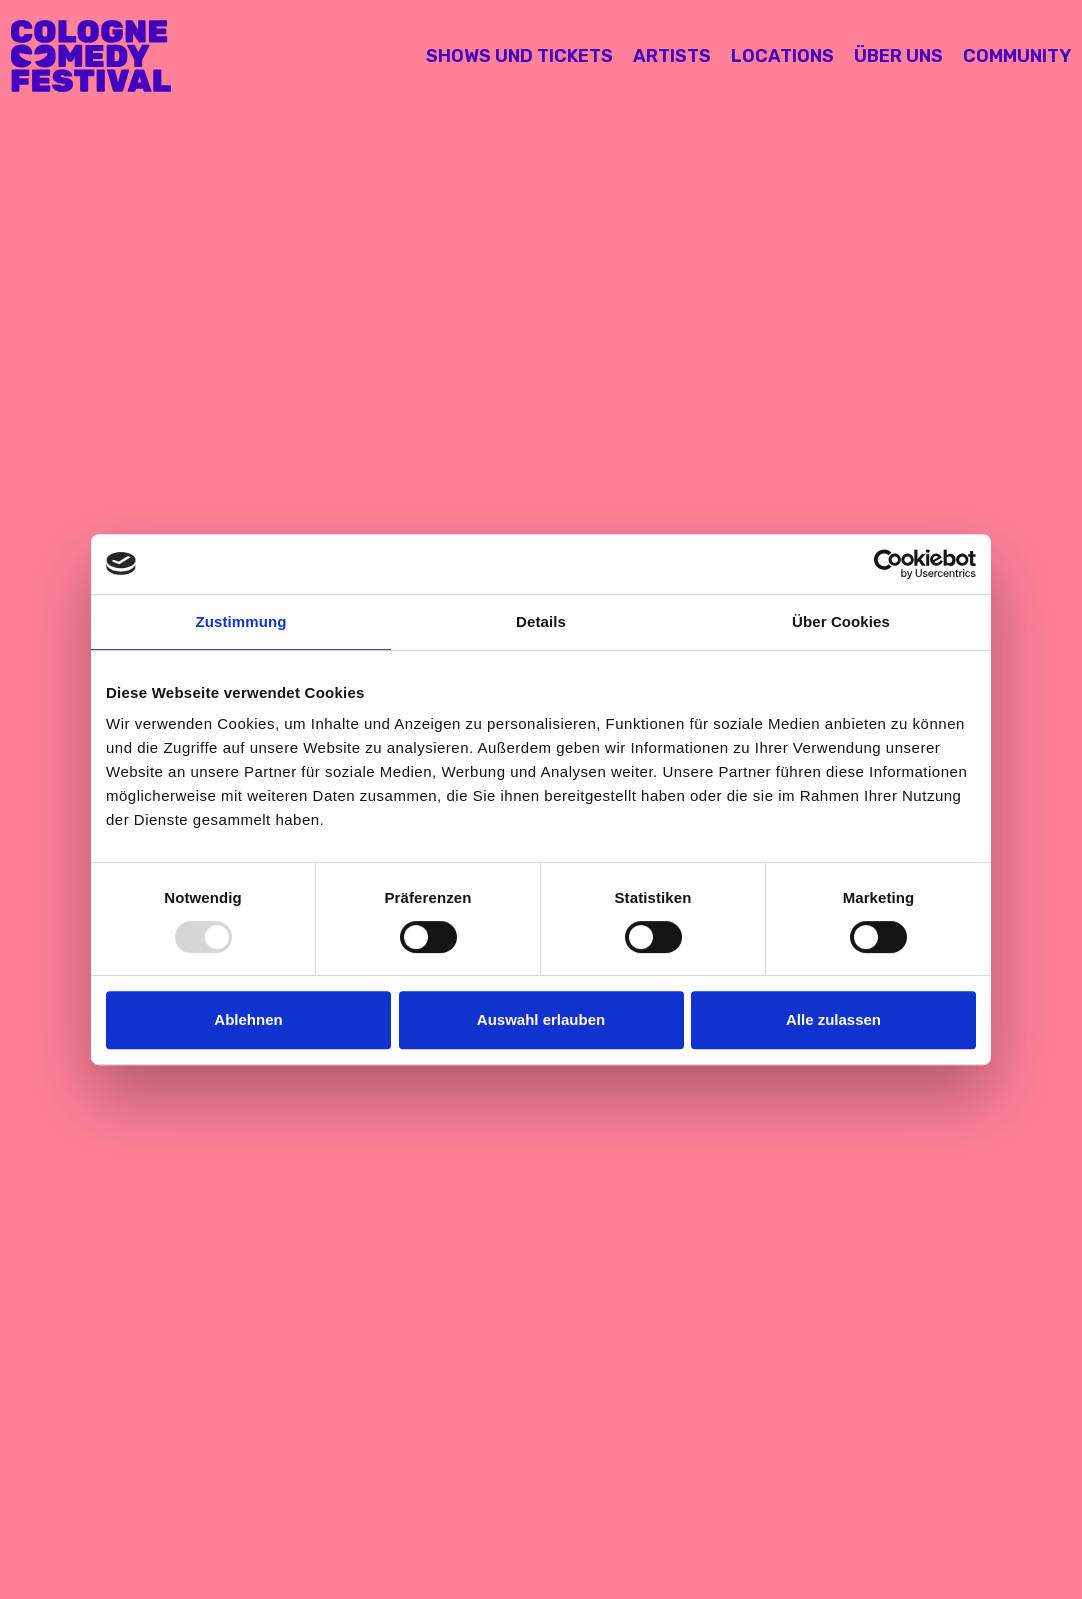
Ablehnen (248, 1019)
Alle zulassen (833, 1019)
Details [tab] (541, 621)
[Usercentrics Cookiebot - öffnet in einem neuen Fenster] (888, 564)
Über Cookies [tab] (841, 621)
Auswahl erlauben (541, 1019)
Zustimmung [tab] (241, 621)
